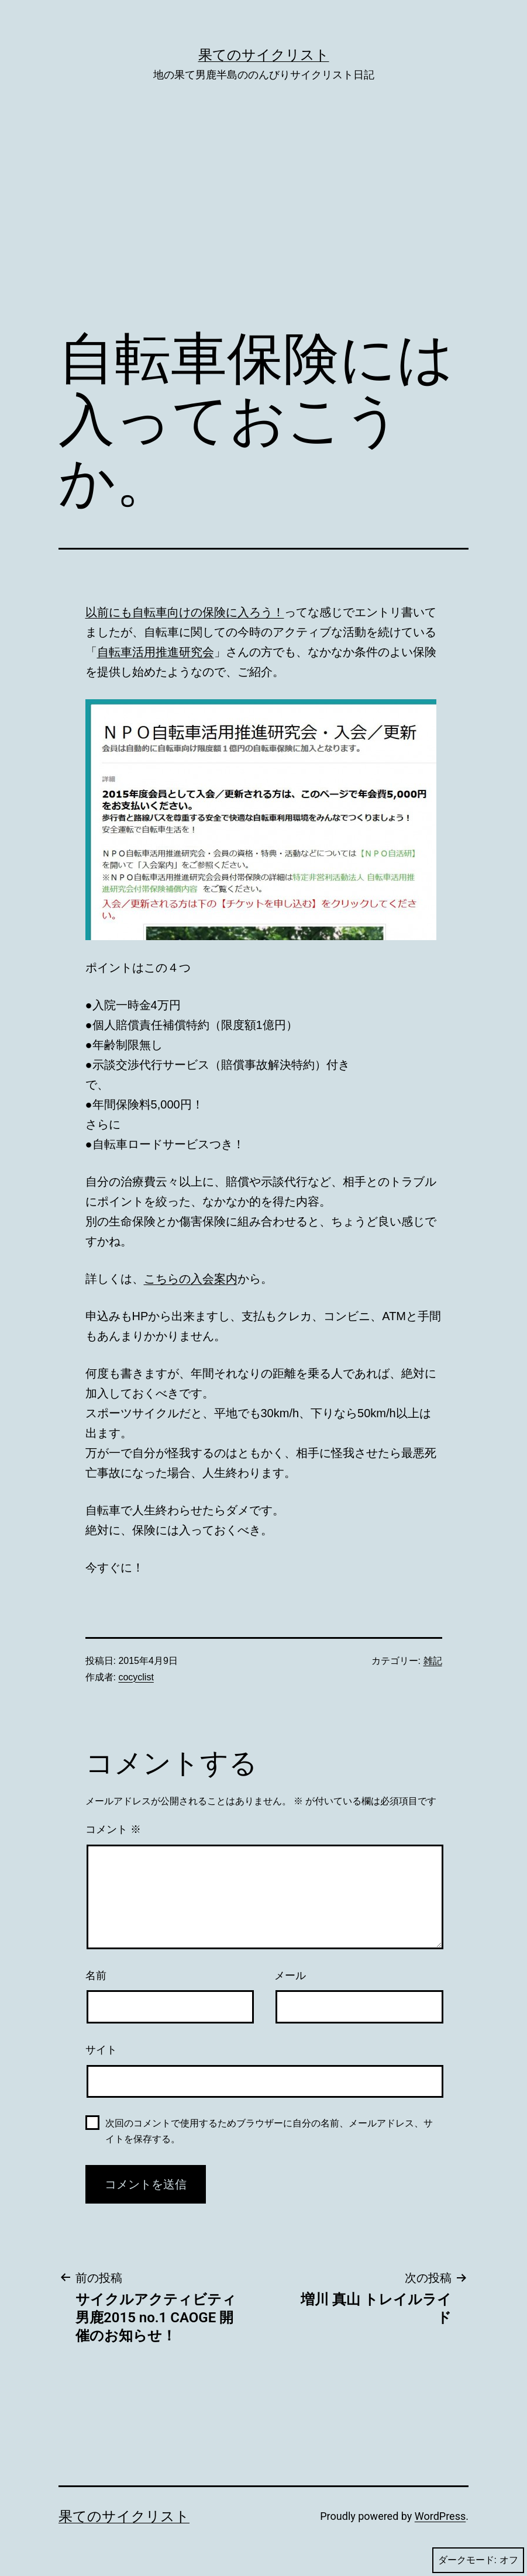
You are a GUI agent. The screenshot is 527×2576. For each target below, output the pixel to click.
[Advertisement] (263, 223)
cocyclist (135, 1677)
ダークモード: (478, 2560)
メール (290, 1975)
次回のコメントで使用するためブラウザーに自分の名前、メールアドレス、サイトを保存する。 (269, 2131)
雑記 (432, 1661)
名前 (95, 1975)
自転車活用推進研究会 (155, 651)
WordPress (440, 2516)
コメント (113, 1829)
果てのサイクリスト (263, 55)
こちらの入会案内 (190, 1278)
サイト (101, 2050)
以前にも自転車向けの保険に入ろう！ (184, 612)
